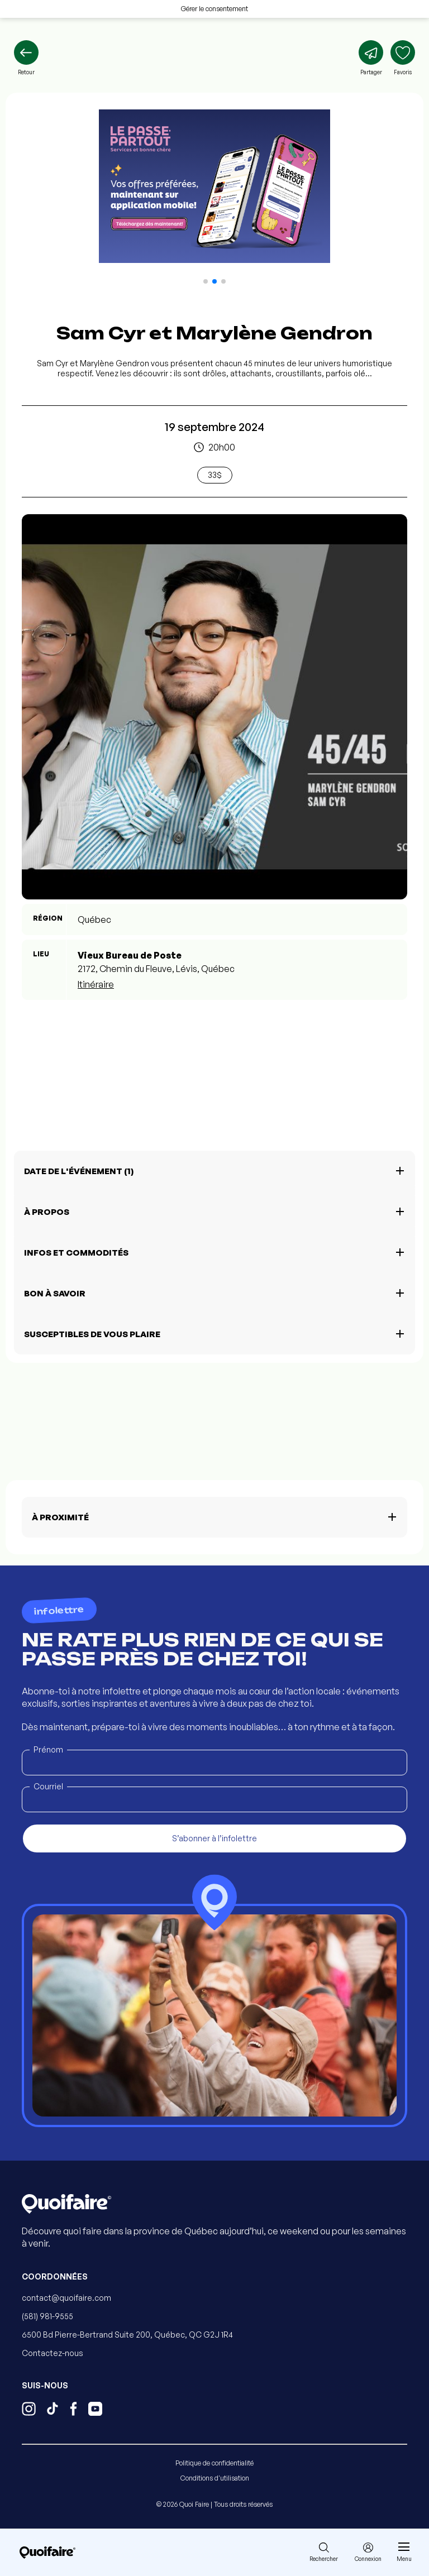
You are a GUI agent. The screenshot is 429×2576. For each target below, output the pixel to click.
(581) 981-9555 (47, 2316)
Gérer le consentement (214, 8)
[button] (205, 281)
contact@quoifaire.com (66, 2297)
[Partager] (371, 58)
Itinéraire (96, 984)
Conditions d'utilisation (214, 2478)
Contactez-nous (52, 2353)
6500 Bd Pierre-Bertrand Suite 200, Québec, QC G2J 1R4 (127, 2334)
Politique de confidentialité (214, 2463)
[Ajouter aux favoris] (402, 58)
